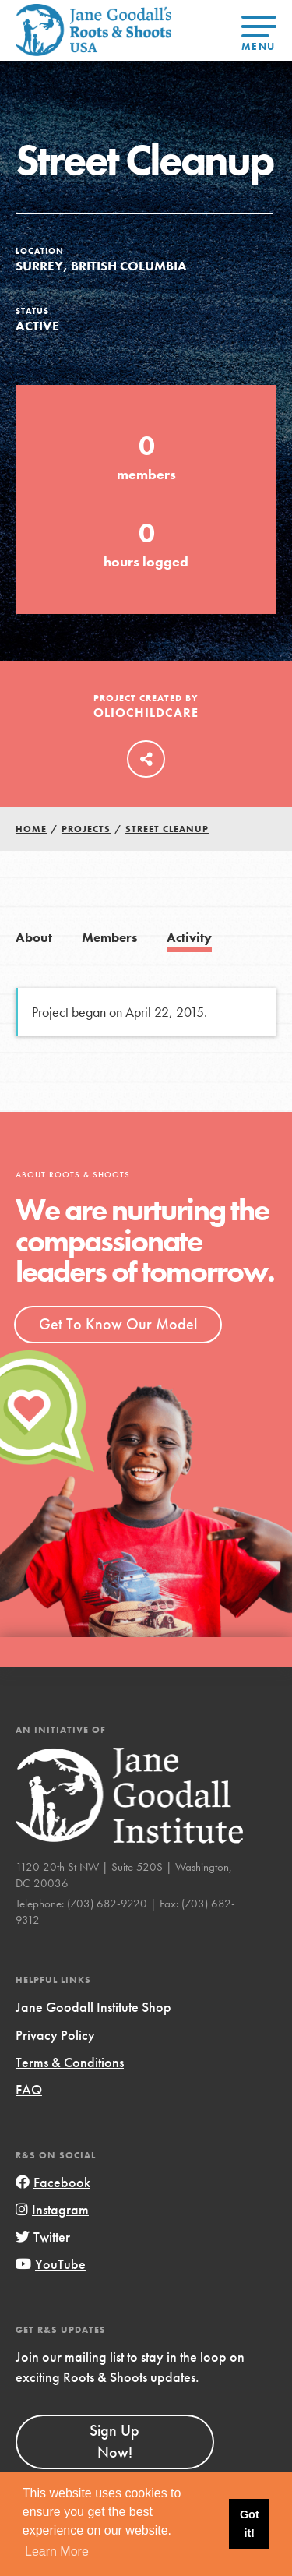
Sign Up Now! (114, 2441)
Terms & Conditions (70, 2062)
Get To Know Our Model (118, 1324)
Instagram (52, 2209)
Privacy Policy (55, 2035)
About (34, 938)
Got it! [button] (249, 2523)
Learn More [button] (57, 2551)
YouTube (51, 2264)
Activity (189, 938)
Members (109, 938)
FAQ (29, 2089)
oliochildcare (146, 712)
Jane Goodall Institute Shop (93, 2007)
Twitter (43, 2237)
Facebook (53, 2182)
